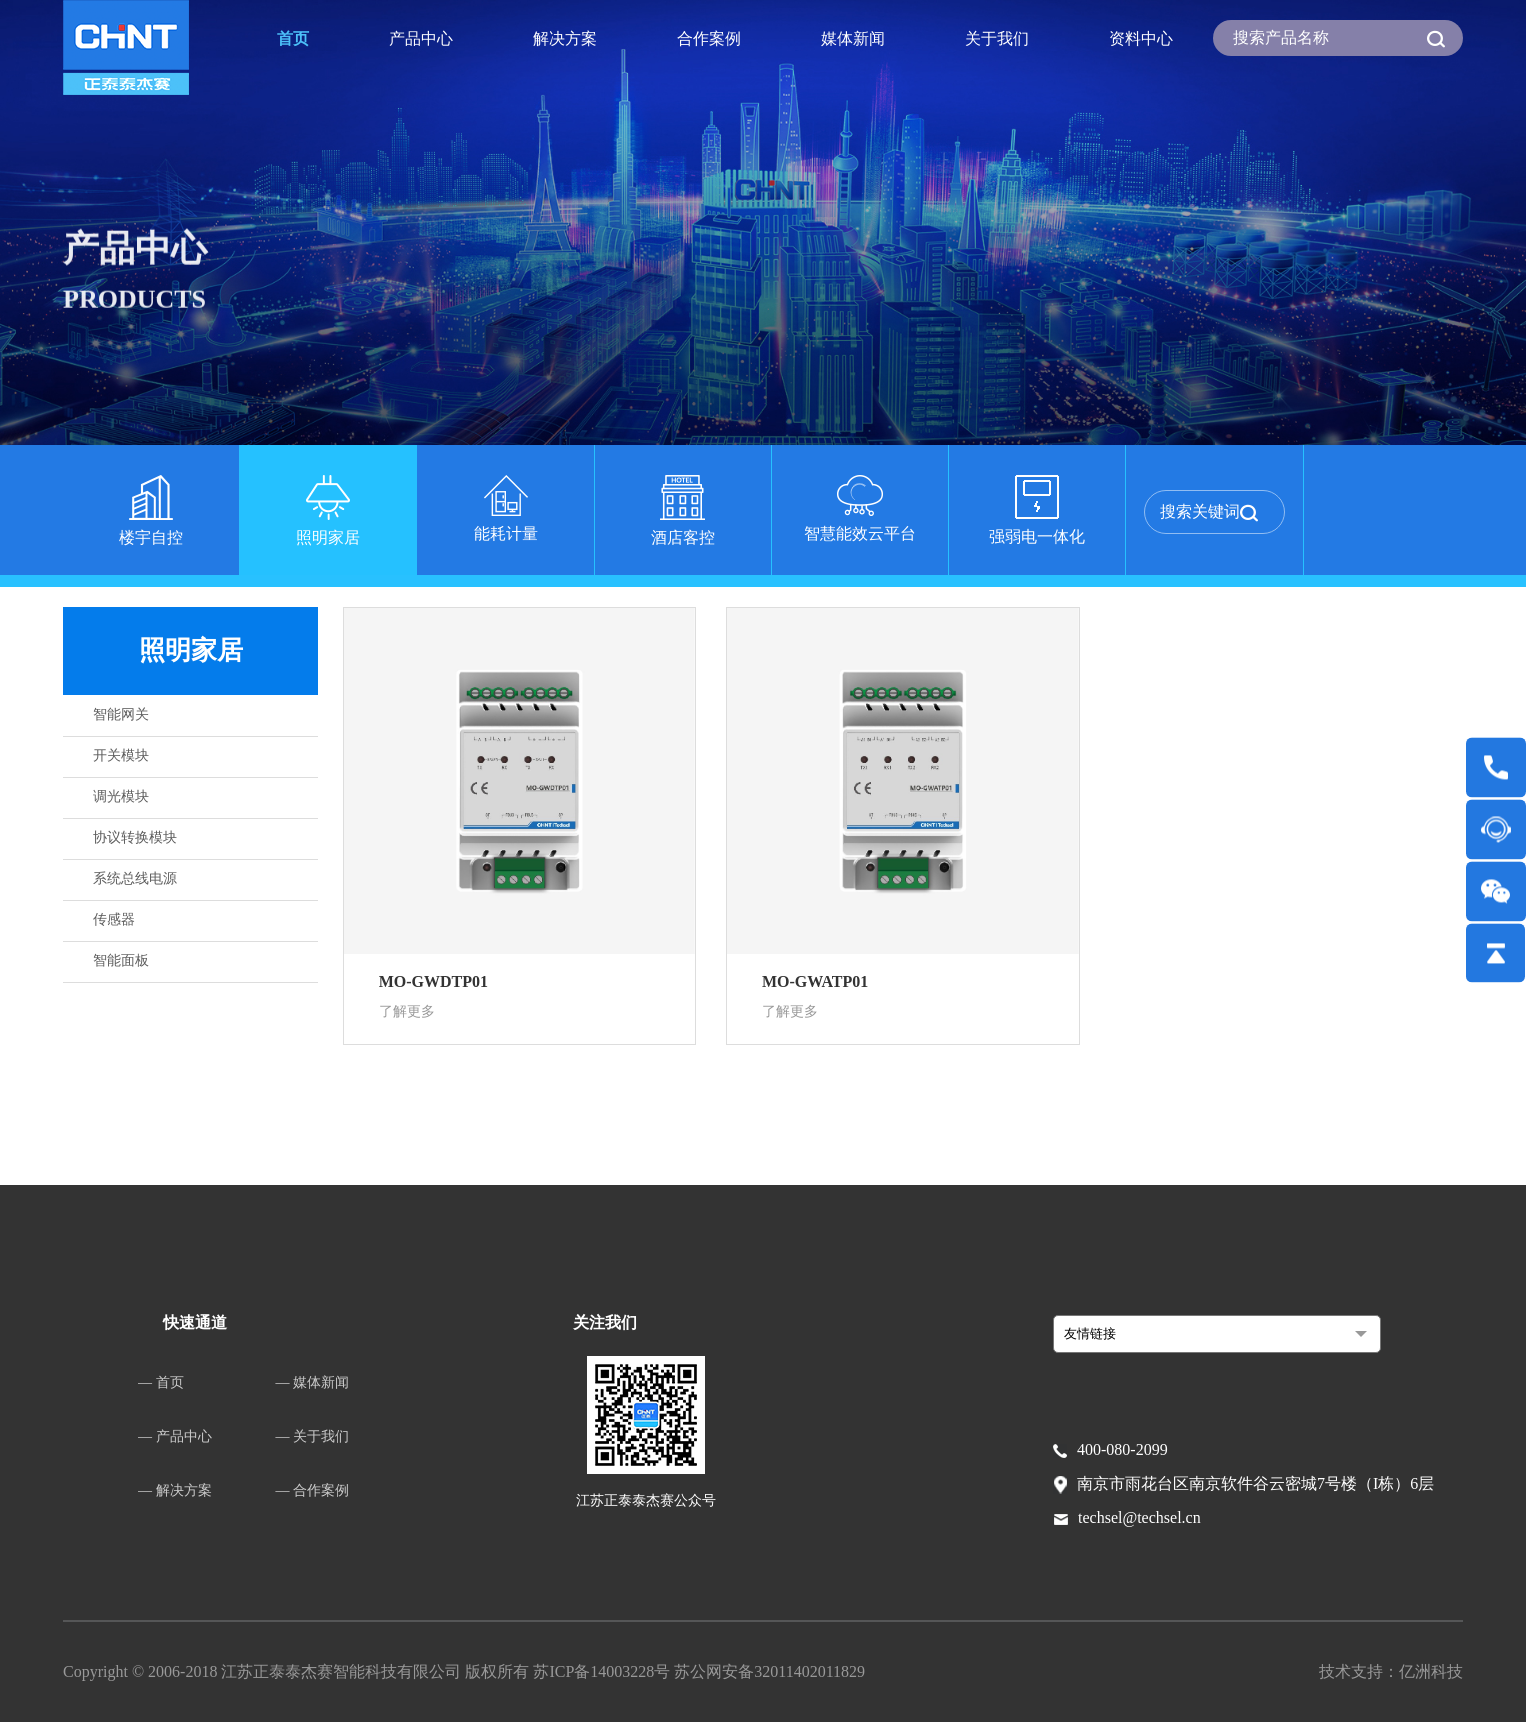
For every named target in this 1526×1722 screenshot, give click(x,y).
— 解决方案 (175, 1490)
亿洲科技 (1431, 1671)
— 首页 (161, 1382)
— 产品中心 (175, 1436)
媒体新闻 (853, 38)
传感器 (114, 919)
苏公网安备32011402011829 (769, 1671)
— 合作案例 (313, 1490)
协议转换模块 (135, 837)
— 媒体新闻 (313, 1382)
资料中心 (1141, 38)
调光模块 (121, 796)
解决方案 (565, 38)
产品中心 (421, 38)
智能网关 (121, 714)
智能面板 (121, 960)
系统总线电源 (135, 878)
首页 (293, 38)
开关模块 (121, 755)
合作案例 (709, 38)
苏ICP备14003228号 (603, 1671)
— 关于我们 (313, 1436)
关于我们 (997, 38)
